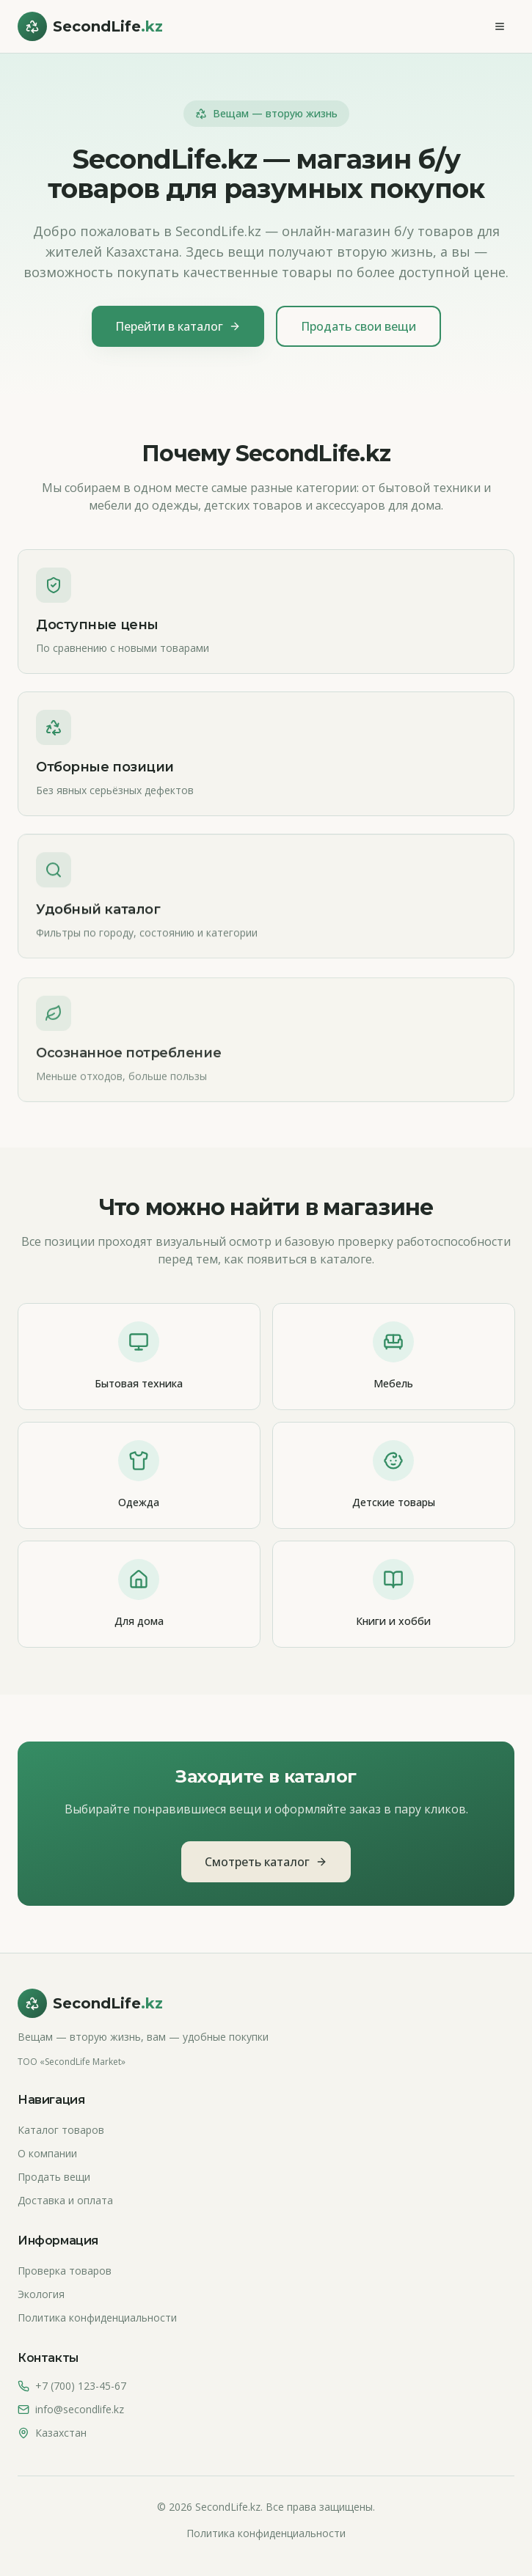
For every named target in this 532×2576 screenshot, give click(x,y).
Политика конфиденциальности (97, 2317)
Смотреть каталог (266, 1862)
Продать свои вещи (358, 326)
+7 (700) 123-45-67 (80, 2386)
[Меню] (499, 26)
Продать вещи (54, 2177)
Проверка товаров (65, 2271)
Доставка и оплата (65, 2200)
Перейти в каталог (178, 326)
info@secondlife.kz (79, 2409)
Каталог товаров (61, 2130)
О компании (47, 2153)
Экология (41, 2294)
